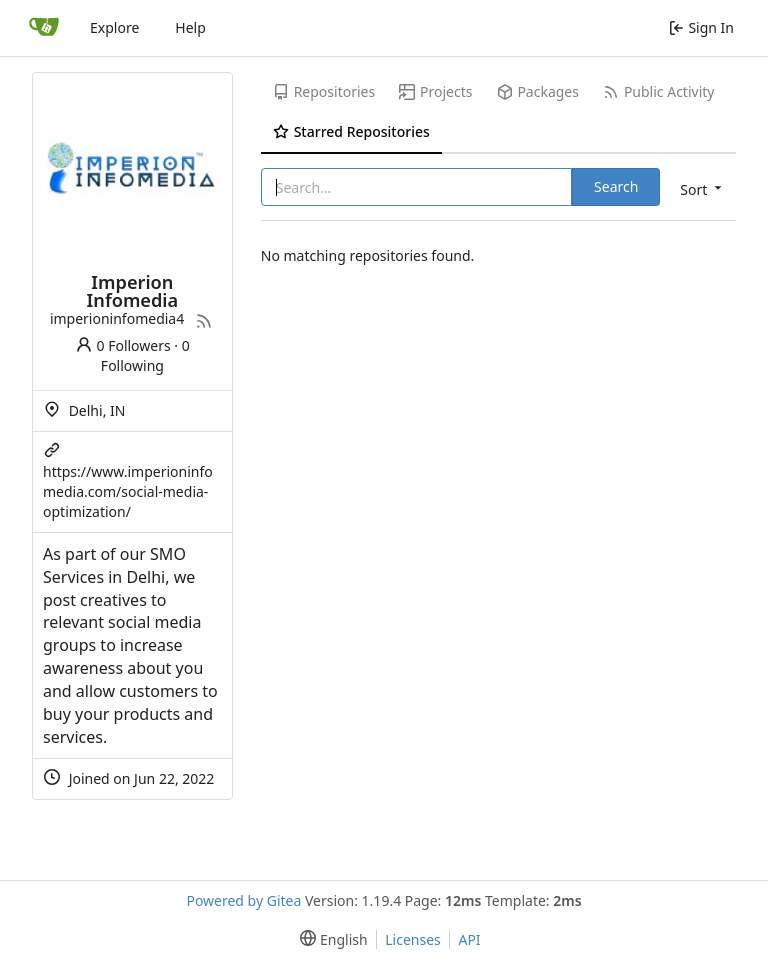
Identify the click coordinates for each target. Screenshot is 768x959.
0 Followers (123, 345)
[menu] (699, 188)
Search (616, 186)
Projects (435, 91)
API (469, 939)
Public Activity (658, 91)
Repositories (324, 91)
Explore (114, 27)
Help (190, 27)
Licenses (413, 939)
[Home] (44, 28)
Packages (538, 91)
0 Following (145, 355)
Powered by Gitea (243, 900)
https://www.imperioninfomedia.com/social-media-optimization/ (128, 491)
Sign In (701, 27)
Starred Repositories (351, 131)
